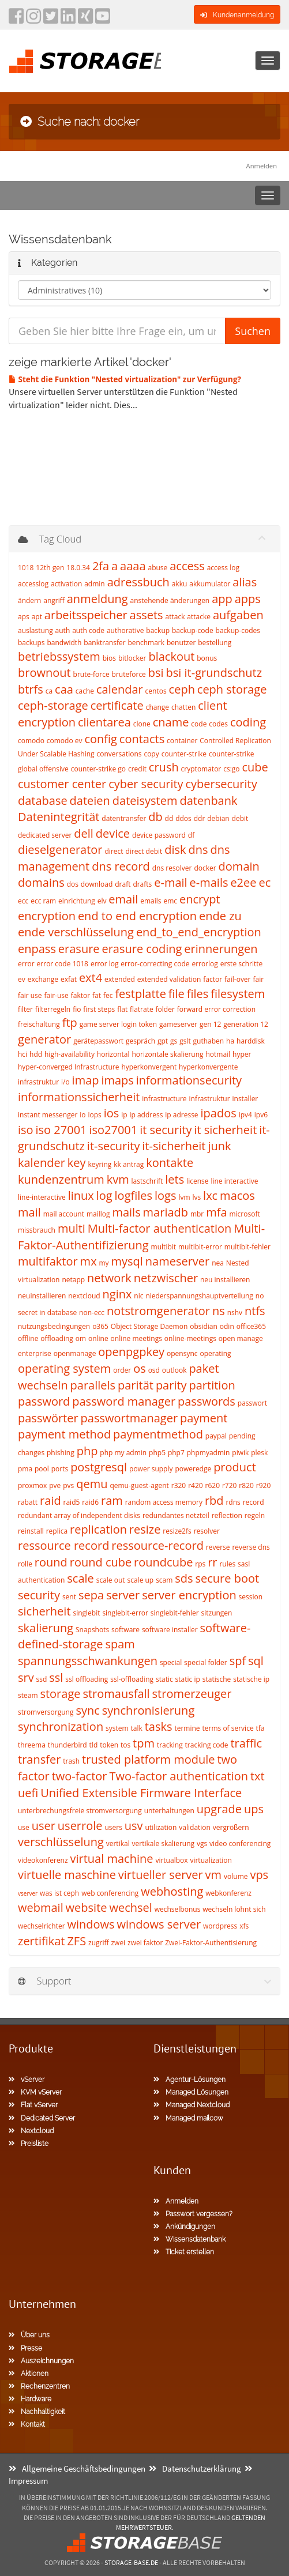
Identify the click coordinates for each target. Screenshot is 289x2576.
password (44, 1401)
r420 (195, 1485)
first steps (99, 1009)
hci (22, 1054)
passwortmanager (129, 1418)
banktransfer (104, 642)
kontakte (169, 1162)
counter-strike (184, 754)
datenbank (208, 800)
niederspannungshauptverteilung (199, 1296)
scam (164, 1580)
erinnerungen (220, 948)
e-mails (209, 882)
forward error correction (216, 1009)
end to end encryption (137, 916)
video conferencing (240, 1843)
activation (66, 584)
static (164, 1679)
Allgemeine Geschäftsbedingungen (77, 2468)
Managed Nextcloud (191, 2105)
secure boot (228, 1578)
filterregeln (52, 1009)
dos (72, 884)
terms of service (228, 1728)
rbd (214, 1500)
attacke (199, 617)
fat (96, 995)
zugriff (98, 1943)
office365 (251, 1326)
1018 (25, 568)
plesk (259, 1453)
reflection (227, 1515)
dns (198, 849)
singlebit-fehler (175, 1613)
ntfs (255, 1311)
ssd (41, 1679)
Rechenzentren (39, 2386)
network (109, 1278)
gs (173, 1041)
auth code (88, 630)
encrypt (199, 899)
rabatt (27, 1502)
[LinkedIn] (68, 19)
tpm (144, 1743)
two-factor (79, 1776)
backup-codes (238, 630)
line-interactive (42, 1197)
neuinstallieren (42, 1296)
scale (80, 1578)
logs (165, 1195)
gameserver (178, 1024)
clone (142, 724)
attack (175, 617)
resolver (207, 1531)
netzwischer (166, 1278)
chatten (183, 707)
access (187, 566)
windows (91, 1924)
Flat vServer (33, 2105)
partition (212, 1385)
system (117, 1728)
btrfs (30, 689)
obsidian (203, 1326)
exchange (43, 979)
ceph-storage (53, 705)
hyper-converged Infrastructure (68, 1067)
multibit (163, 1247)
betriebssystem (59, 656)
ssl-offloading (131, 1679)
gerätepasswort (98, 1041)
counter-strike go (98, 769)
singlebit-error (125, 1613)
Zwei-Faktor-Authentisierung (211, 1943)
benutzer (181, 642)
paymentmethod (158, 1434)
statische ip (251, 1679)
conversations (119, 754)
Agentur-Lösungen (189, 2080)
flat (122, 1009)
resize (145, 1529)
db (155, 816)
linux (81, 1195)
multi (71, 1228)
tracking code (206, 1745)
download (96, 884)
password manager (123, 1401)
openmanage (75, 1353)
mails (126, 1212)
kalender (41, 1162)
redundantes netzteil (175, 1515)
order (122, 1370)
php (87, 1451)
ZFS (76, 1941)
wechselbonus (178, 1909)
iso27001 (113, 1130)
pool (42, 1469)
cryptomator (201, 769)
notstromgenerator (158, 1311)
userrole (80, 1825)
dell (83, 833)
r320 (178, 1485)
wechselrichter (41, 1926)
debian (218, 818)
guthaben (208, 1041)
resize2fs (177, 1531)
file (176, 993)
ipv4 (245, 1115)
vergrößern (231, 1827)
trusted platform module (148, 1759)
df (191, 835)
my (104, 1263)
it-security (113, 1146)
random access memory (163, 1502)
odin (227, 1326)
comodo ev (64, 740)
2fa (100, 566)
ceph (182, 689)
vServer (26, 2080)
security (39, 1595)
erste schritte (241, 964)
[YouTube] (102, 19)
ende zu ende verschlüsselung (130, 924)
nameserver (177, 1261)
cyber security (145, 784)
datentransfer (124, 818)
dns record (121, 866)
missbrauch (36, 1230)
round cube (101, 1562)
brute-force (91, 674)
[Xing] (85, 19)
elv (102, 901)
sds (184, 1578)
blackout (171, 656)
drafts (142, 884)
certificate (117, 705)
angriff (54, 600)
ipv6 (261, 1115)
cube (255, 767)
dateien (90, 800)
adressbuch (138, 582)
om (81, 1338)
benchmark (146, 642)
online (98, 1338)
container (182, 740)
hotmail (218, 1054)
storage (60, 1693)
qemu (91, 1484)
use (23, 1827)
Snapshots (92, 1630)
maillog (98, 1214)
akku (179, 584)
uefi (28, 1793)
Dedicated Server (42, 2118)
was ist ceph (59, 1893)
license (197, 1181)
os (139, 1368)
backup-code (192, 630)
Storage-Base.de (131, 2562)
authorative (125, 630)
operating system (64, 1368)
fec (108, 995)
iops (94, 1115)
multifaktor (48, 1261)
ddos (183, 818)
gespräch (140, 1041)
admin (94, 584)
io (82, 1115)
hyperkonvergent (149, 1067)
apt (37, 617)
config (100, 739)
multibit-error (200, 1247)
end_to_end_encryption (198, 932)
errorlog (204, 964)
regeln (255, 1515)
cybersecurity (221, 784)
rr (212, 1562)
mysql (127, 1261)
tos (125, 1745)
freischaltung (39, 1024)
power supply (150, 1469)
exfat (69, 979)
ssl (56, 1677)
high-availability (69, 1054)
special (171, 1662)
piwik (240, 1453)
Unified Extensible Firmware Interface (141, 1793)
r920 (263, 1485)
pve (55, 1485)
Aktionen (28, 2374)
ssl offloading (86, 1679)
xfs (244, 1926)
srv (26, 1677)
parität (135, 1385)
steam (28, 1695)
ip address (146, 1115)
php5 (157, 1453)
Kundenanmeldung (237, 15)
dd (169, 818)
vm (213, 1874)
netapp (73, 1280)
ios (111, 1113)
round (51, 1562)
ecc (23, 901)
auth (62, 630)
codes (218, 724)
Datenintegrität (58, 816)
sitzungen (216, 1613)
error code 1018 (62, 964)
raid (50, 1500)
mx (88, 1261)
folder (165, 1009)
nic (138, 1296)
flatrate (141, 1009)
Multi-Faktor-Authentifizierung (141, 1237)
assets (146, 615)
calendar (119, 689)
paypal (216, 1436)
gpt (162, 1041)
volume (235, 1876)
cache (85, 691)
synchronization (60, 1726)
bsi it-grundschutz (214, 672)
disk (175, 849)
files (198, 993)
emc (170, 901)
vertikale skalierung (163, 1843)
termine (187, 1728)
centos (156, 691)
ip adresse (181, 1115)
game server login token (118, 1024)
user (43, 1825)
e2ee (243, 882)
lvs (196, 1197)
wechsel (130, 1907)
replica (56, 1531)
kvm (118, 1179)
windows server (159, 1924)
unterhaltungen (169, 1811)
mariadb (165, 1212)
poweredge (193, 1469)
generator (44, 1039)
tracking (170, 1745)
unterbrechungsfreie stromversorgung (80, 1811)
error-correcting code (155, 964)
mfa (216, 1212)
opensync (182, 1353)
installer (245, 1099)
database (42, 800)
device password (159, 835)
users (113, 1827)
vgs (202, 1843)
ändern (29, 600)
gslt (185, 1041)
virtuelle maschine (67, 1874)
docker (205, 868)
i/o (65, 1082)
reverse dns (250, 1547)
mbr (197, 1214)
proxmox (32, 1485)
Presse (25, 2348)
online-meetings (190, 1338)
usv (134, 1825)
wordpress (220, 1926)
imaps (117, 1080)
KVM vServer (35, 2092)
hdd (35, 1054)
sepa (91, 1595)
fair (258, 979)
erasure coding (142, 948)
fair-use (56, 995)
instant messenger (47, 1115)
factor (212, 979)
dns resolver (172, 868)
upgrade (219, 1809)
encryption (47, 916)
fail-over (237, 979)
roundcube (163, 1562)
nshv (234, 1312)
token (109, 1745)
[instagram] (33, 19)
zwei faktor (145, 1943)
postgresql (98, 1467)
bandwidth (64, 642)
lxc (210, 1195)
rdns (233, 1502)
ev (21, 979)
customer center (62, 784)
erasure (79, 948)
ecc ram (43, 901)
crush (164, 767)
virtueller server (160, 1874)
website (86, 1907)
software (125, 1630)
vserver (27, 1893)
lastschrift (147, 1181)
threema (32, 1745)
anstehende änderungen (169, 600)
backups (31, 642)
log (104, 1195)
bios (109, 658)
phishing (60, 1453)
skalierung (45, 1628)
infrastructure (164, 1099)
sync (87, 1710)
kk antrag (129, 1164)
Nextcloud (31, 2131)
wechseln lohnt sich (233, 1909)
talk (136, 1728)
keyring (99, 1164)
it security (166, 1130)
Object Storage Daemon (149, 1326)
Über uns (29, 2335)
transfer (39, 1759)
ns (218, 1311)
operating (215, 1353)
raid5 (71, 1502)
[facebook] (16, 19)
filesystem (238, 993)
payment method (64, 1434)
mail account (63, 1214)
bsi (156, 672)
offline (28, 1338)
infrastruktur (209, 1099)
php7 (176, 1453)
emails (150, 901)
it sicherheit (225, 1130)
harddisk (251, 1041)
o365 (100, 1326)
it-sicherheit (173, 1146)
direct (113, 851)
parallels (93, 1385)
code (199, 724)
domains (41, 882)
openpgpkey (131, 1351)
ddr (199, 818)
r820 (246, 1485)
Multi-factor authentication (159, 1228)
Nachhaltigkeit (37, 2412)
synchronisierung (148, 1710)
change (157, 707)
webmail (40, 1907)
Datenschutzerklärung (195, 2468)
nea (218, 1263)
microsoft (244, 1214)
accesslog (33, 584)
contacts (141, 739)
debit (240, 818)
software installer (170, 1630)
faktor (80, 995)
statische (216, 1679)
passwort (252, 1403)
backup (158, 630)
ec (264, 882)
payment (204, 1418)
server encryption (189, 1595)
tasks (158, 1726)
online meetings (136, 1338)
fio (77, 1009)
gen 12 (210, 1024)
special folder (205, 1662)
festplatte (140, 993)
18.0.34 (78, 568)
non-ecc (91, 1312)
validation (195, 1827)
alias (244, 582)
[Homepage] (85, 61)
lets (174, 1179)
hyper (241, 1054)
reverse (218, 1547)
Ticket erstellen (183, 2252)
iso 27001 (61, 1130)
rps (200, 1564)
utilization (161, 1827)
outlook (174, 1370)
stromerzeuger (192, 1693)
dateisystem (145, 800)
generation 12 (245, 1024)
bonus (207, 658)
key (76, 1162)
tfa (260, 1728)
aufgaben (238, 615)
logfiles (134, 1195)
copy (151, 754)
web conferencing (109, 1893)
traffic (246, 1743)
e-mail (170, 882)
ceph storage (232, 689)
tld (93, 1745)
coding (248, 722)
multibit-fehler (247, 1247)
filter (25, 1009)
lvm (184, 1197)
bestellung (214, 642)
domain (239, 866)
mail (29, 1212)
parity (171, 1385)
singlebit (86, 1613)
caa (64, 689)
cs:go (231, 769)
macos (237, 1195)
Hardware (30, 2399)
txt (257, 1776)
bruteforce (129, 674)
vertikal (118, 1843)
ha (230, 1041)
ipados (219, 1113)
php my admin (123, 1453)
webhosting (172, 1891)
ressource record (63, 1545)
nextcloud (84, 1296)
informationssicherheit (79, 1097)
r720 (229, 1485)
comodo (31, 740)
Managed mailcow (188, 2118)
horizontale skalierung (167, 1054)
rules (227, 1564)
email (123, 899)
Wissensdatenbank (189, 2239)
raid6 (90, 1502)
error (26, 964)
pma (25, 1469)
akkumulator (209, 584)
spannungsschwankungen (87, 1661)
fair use (30, 995)
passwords (206, 1401)
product (234, 1467)
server (123, 1595)
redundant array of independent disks (79, 1515)
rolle (25, 1564)
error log (105, 964)
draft (122, 884)
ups (254, 1809)
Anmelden (261, 165)
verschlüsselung (61, 1842)
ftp (69, 1022)
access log (223, 568)
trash (71, 1761)
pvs (68, 1485)
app (222, 599)
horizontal (113, 1054)
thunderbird (67, 1745)
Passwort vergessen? (192, 2214)
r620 (212, 1485)
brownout (44, 672)
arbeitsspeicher (85, 615)
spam (119, 1644)
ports (59, 1469)
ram (112, 1500)
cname (171, 722)
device (113, 833)
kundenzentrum (61, 1179)
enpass (37, 948)
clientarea (104, 722)
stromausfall (115, 1693)
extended (119, 979)
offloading (56, 1338)
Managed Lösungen (190, 2092)
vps (259, 1874)
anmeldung (97, 599)
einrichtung (76, 901)
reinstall (31, 1531)
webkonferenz (228, 1893)
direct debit (143, 851)
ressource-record (157, 1545)
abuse (157, 568)
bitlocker (132, 658)
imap (85, 1080)
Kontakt (27, 2424)
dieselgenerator (60, 849)
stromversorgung (45, 1712)
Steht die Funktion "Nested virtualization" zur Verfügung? (125, 379)
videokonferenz (43, 1860)
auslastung (35, 630)
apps (248, 599)
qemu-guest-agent (139, 1485)
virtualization (210, 1860)
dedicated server (45, 835)
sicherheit (44, 1611)
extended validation (169, 979)
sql (256, 1661)
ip (124, 1115)
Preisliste (28, 2144)
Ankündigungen (184, 2227)
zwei (118, 1943)
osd (154, 1370)
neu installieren (225, 1280)
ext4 (90, 977)
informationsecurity (189, 1080)
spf (238, 1661)
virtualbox (171, 1860)
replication (98, 1529)
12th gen (50, 568)
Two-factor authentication (178, 1776)
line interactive (234, 1181)
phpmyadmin (208, 1453)
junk (219, 1146)
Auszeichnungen (41, 2361)
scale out (110, 1580)
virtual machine (111, 1858)
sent (69, 1597)
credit (137, 769)
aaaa (132, 566)
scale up (140, 1580)
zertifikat (41, 1941)
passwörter (48, 1418)
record (253, 1502)
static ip (187, 1679)
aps (23, 617)
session (251, 1597)
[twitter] (50, 19)
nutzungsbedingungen (54, 1326)
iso (25, 1130)
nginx (117, 1294)
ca (49, 691)
